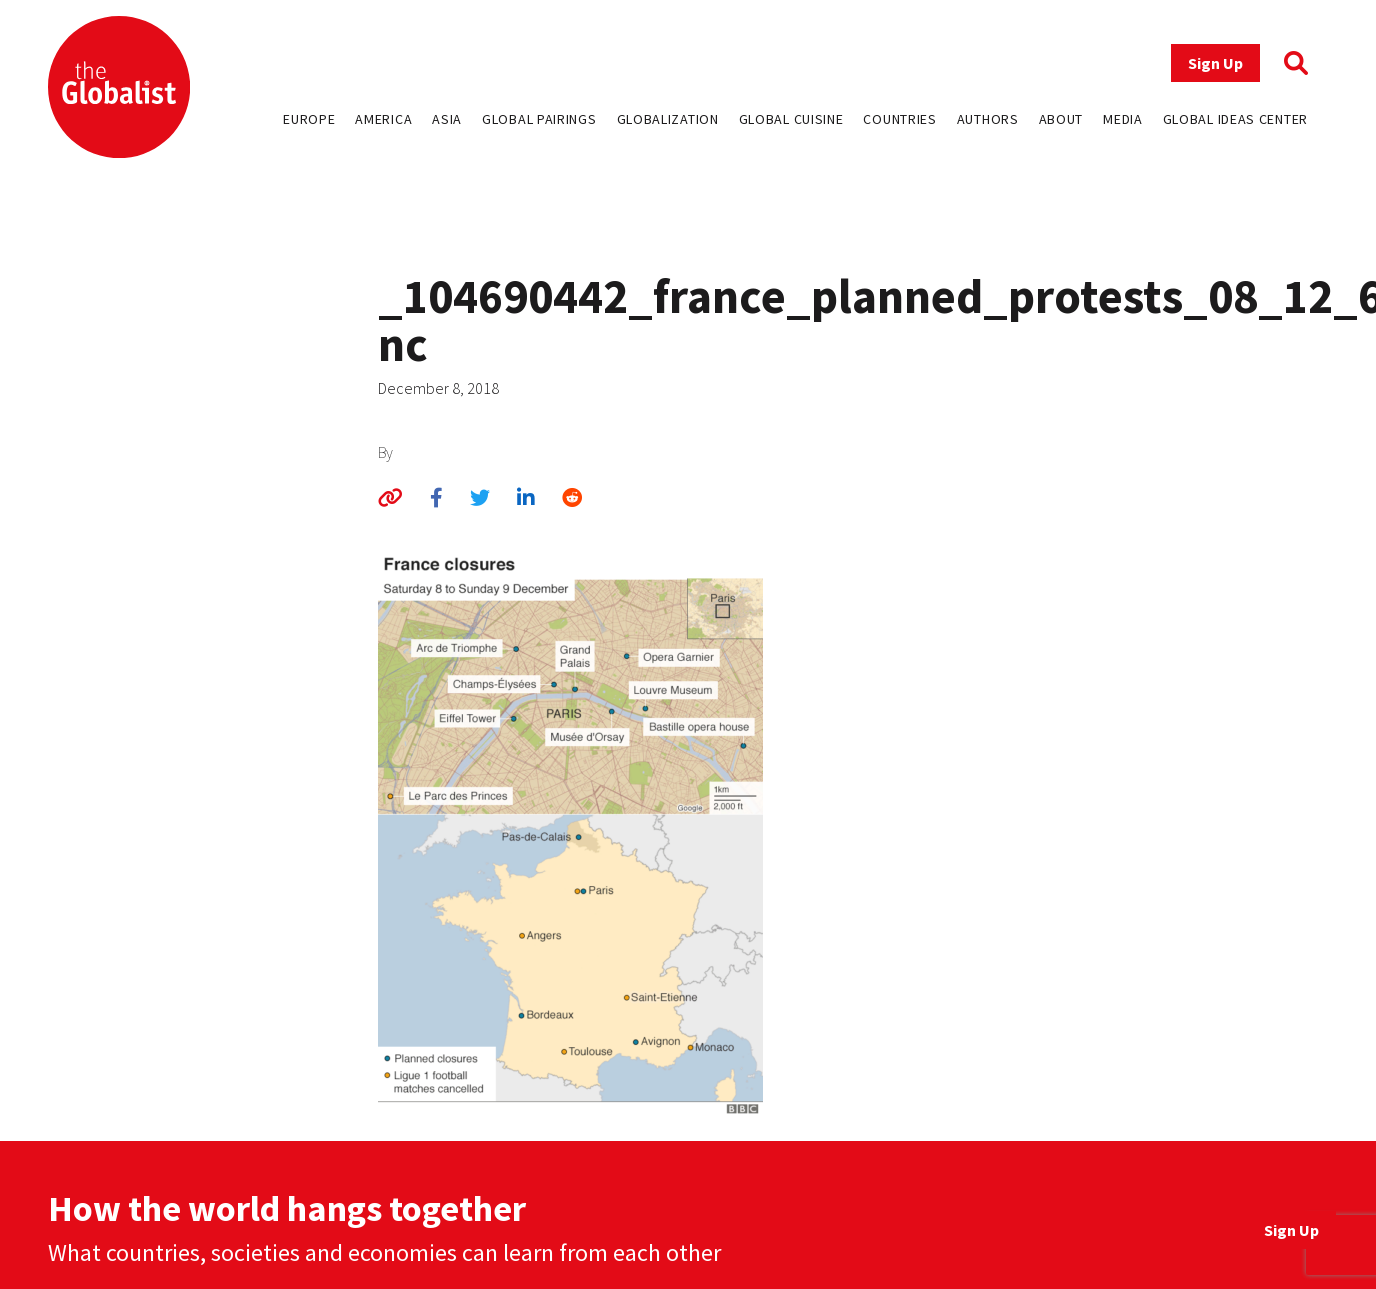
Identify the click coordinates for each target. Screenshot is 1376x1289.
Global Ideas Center (1235, 119)
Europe (309, 119)
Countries (899, 119)
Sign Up (1215, 63)
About (1061, 119)
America (383, 119)
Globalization (668, 119)
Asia (447, 119)
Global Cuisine (791, 119)
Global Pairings (539, 119)
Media (1123, 119)
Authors (988, 119)
